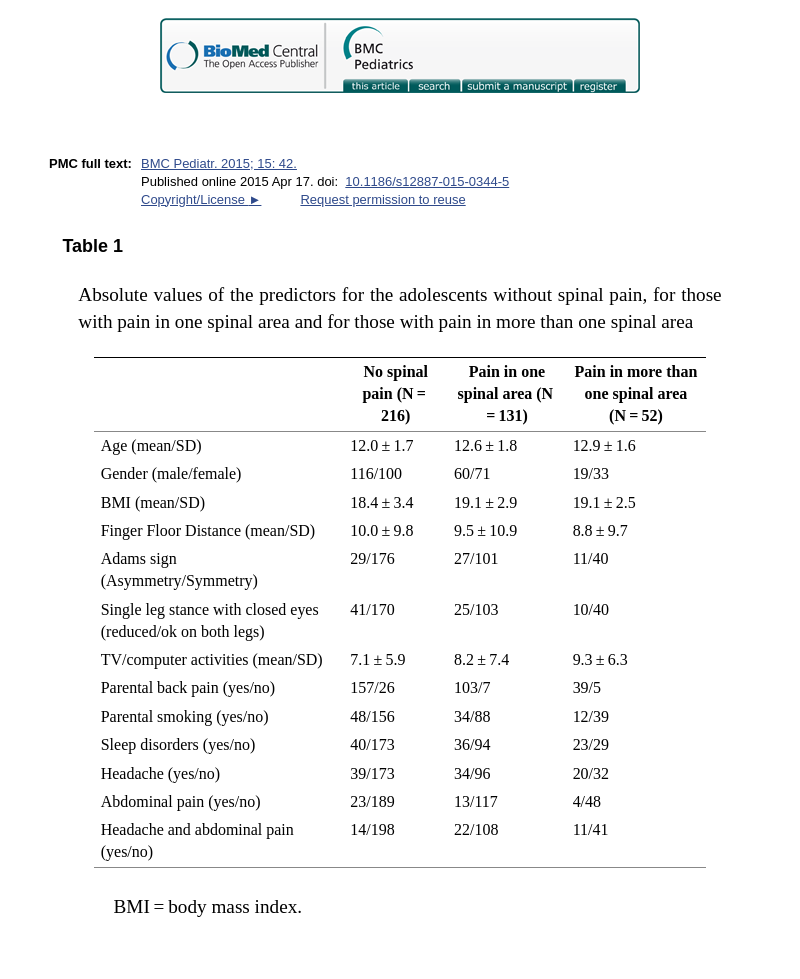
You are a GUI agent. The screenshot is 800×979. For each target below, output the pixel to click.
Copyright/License (201, 199)
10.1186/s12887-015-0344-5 (427, 181)
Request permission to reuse (382, 199)
